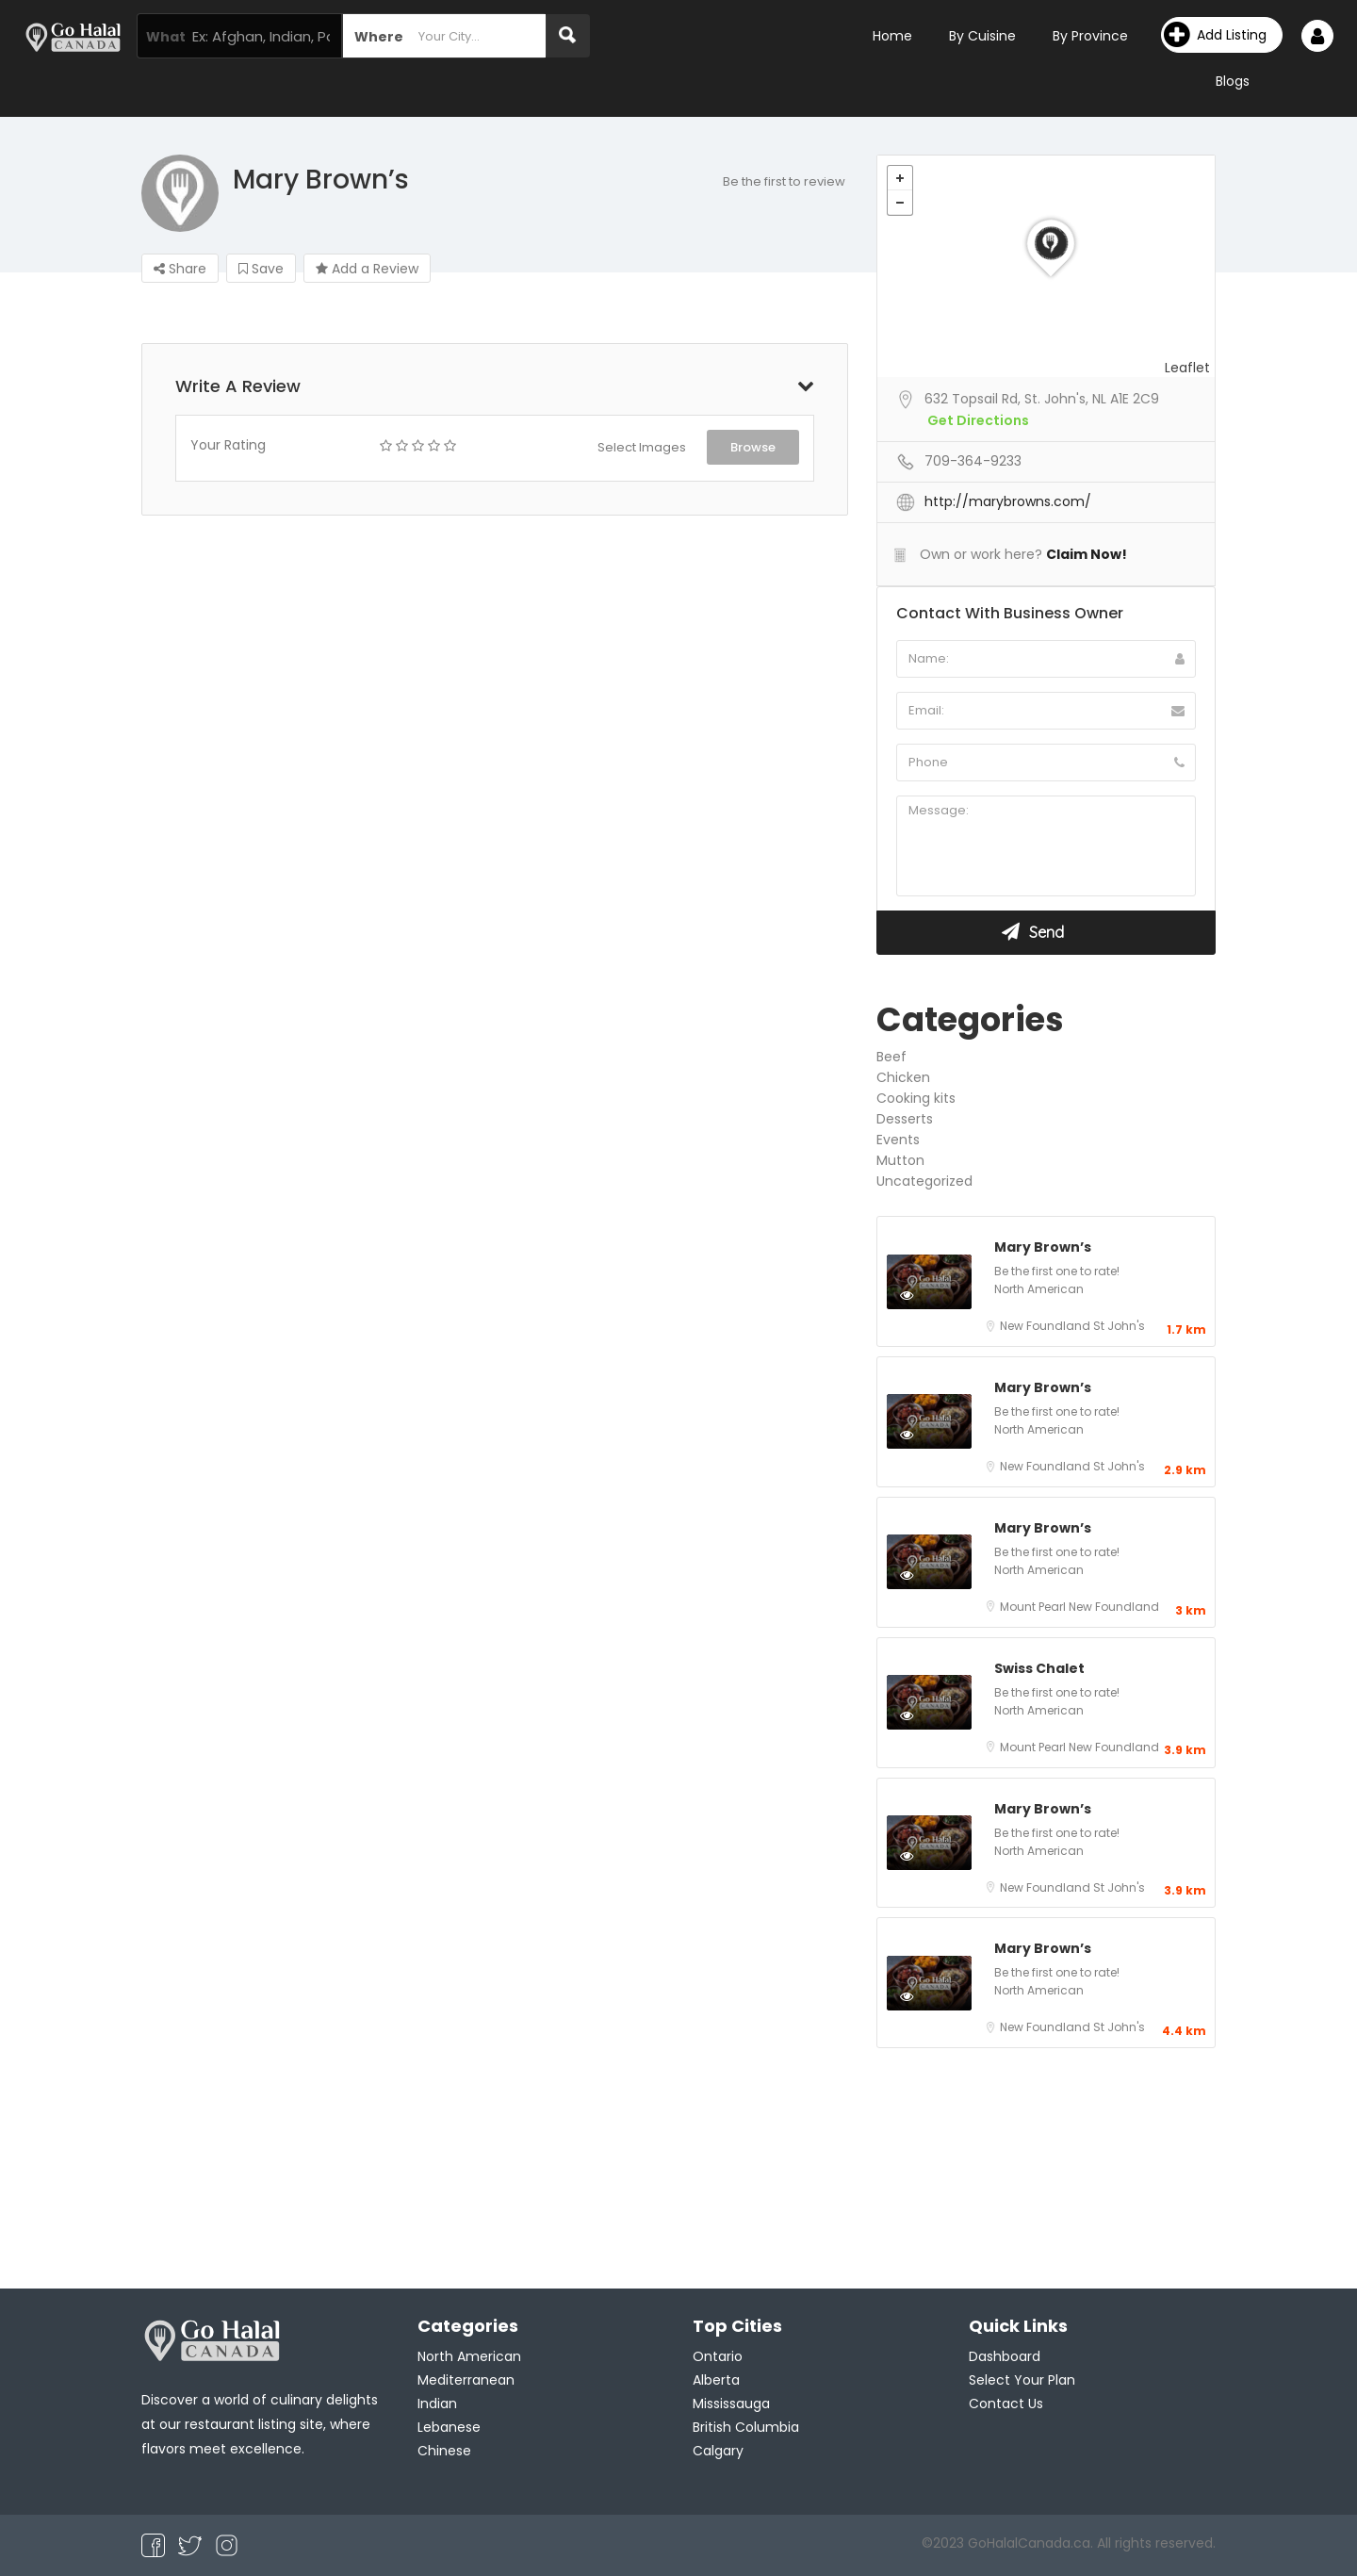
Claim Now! (1086, 554)
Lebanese (449, 2427)
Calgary (718, 2450)
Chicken (903, 1077)
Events (898, 1139)
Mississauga (731, 2403)
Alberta (716, 2380)
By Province (1090, 35)
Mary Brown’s (1042, 1247)
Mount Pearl (1034, 1607)
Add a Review (367, 268)
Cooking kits (916, 1098)
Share (180, 268)
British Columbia (746, 2427)
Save (261, 268)
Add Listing (1215, 35)
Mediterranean (466, 2380)
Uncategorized (924, 1181)
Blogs (1233, 81)
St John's (1119, 1326)
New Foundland (1046, 1326)
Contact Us (1006, 2403)
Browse (753, 447)
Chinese (444, 2450)
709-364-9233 (973, 460)
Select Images (641, 447)
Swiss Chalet (1039, 1668)
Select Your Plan (1022, 2380)
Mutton (900, 1160)
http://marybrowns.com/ (1007, 501)
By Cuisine (982, 35)
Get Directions (978, 420)
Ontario (718, 2356)
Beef (891, 1056)
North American (1039, 1289)
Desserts (904, 1118)
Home (892, 35)
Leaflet (1187, 367)
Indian (437, 2403)
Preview (927, 1294)
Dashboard (1004, 2356)
